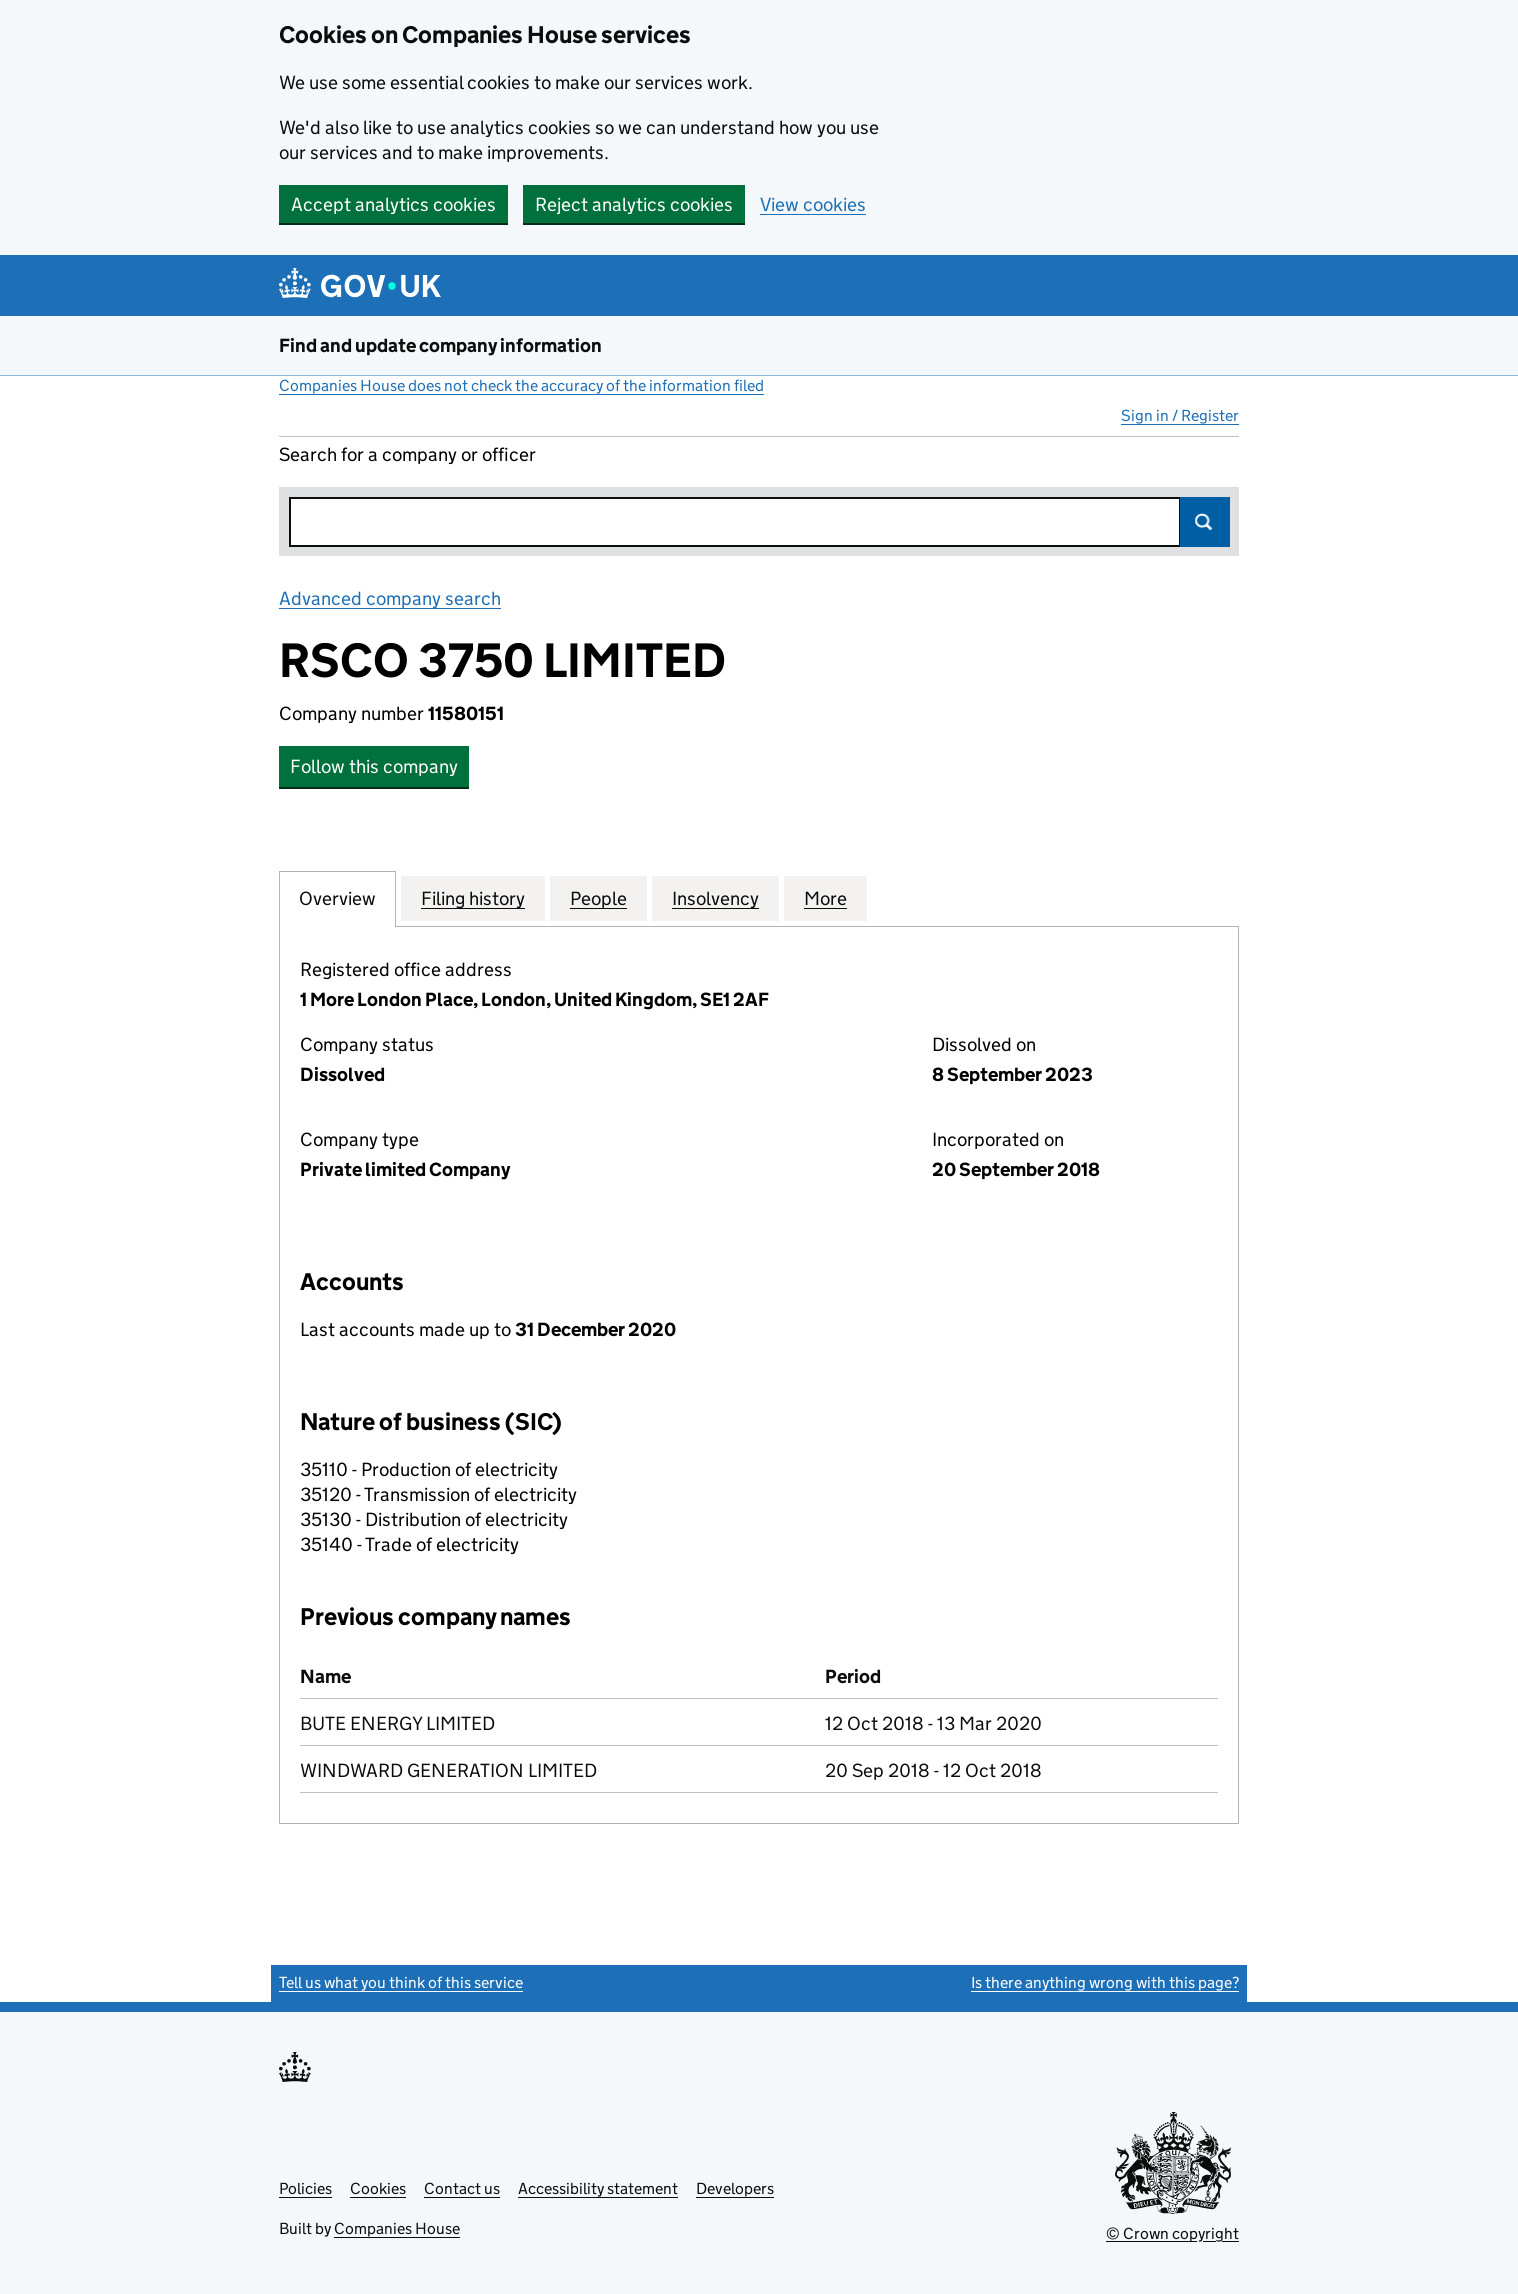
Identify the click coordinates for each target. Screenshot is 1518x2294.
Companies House (397, 2228)
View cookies (813, 204)
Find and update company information (440, 345)
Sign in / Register (1180, 415)
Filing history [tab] (473, 898)
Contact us (462, 2188)
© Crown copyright (1172, 2233)
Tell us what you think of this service (401, 1982)
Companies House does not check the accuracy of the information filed (521, 385)
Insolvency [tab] (715, 898)
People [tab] (598, 898)
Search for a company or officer (407, 454)
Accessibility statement (598, 2188)
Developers (735, 2188)
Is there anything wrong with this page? (1105, 1982)
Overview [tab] (337, 898)
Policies (305, 2188)
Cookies (378, 2188)
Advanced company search (390, 598)
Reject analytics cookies (634, 204)
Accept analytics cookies (393, 204)
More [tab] (825, 898)
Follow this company (374, 766)
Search (1205, 522)
